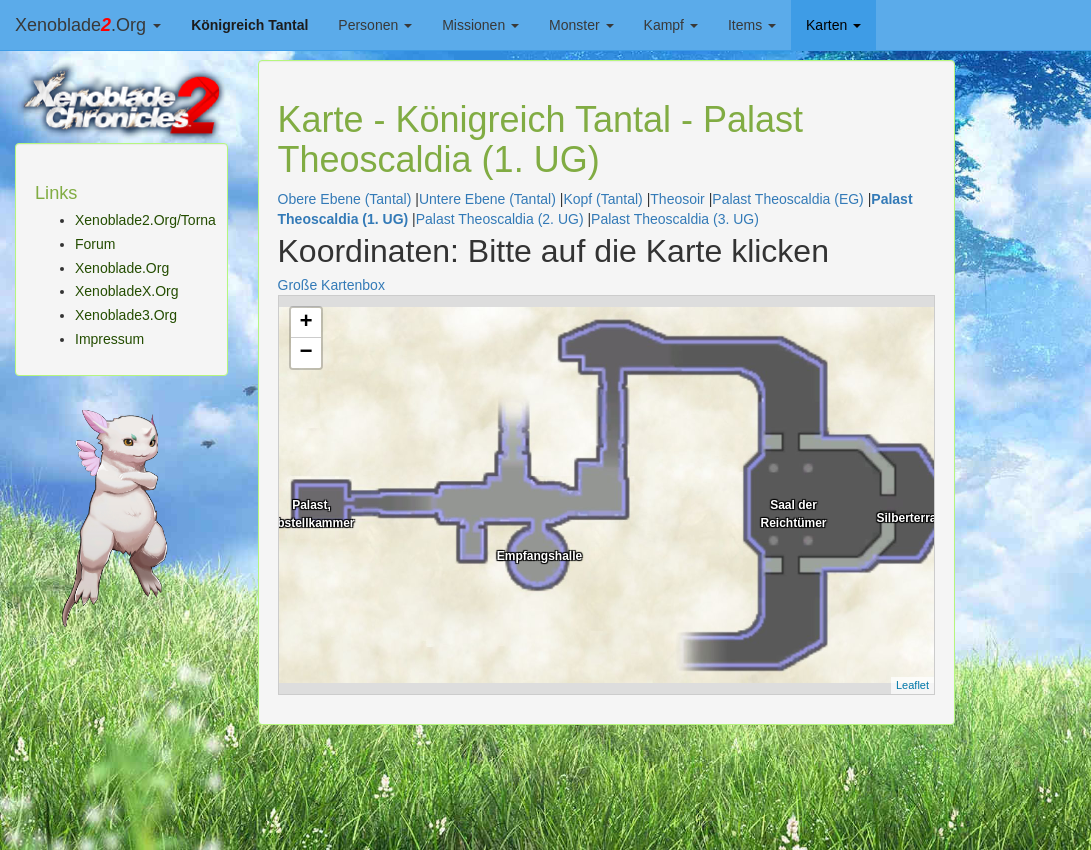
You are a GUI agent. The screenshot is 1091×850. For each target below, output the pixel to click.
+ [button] (305, 323)
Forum (95, 244)
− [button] (305, 353)
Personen (375, 25)
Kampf (671, 25)
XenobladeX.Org (127, 291)
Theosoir (677, 199)
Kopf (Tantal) (602, 199)
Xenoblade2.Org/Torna (145, 220)
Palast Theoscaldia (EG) (787, 199)
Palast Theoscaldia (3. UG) (675, 219)
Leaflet (912, 685)
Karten (833, 25)
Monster (581, 25)
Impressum (109, 339)
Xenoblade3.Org (126, 315)
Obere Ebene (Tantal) (345, 199)
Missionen (480, 25)
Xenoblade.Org (88, 25)
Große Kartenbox (331, 285)
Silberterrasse (916, 518)
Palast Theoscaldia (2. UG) (500, 219)
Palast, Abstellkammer (311, 512)
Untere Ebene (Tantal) (487, 199)
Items (752, 25)
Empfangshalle (539, 556)
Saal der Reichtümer (793, 512)
